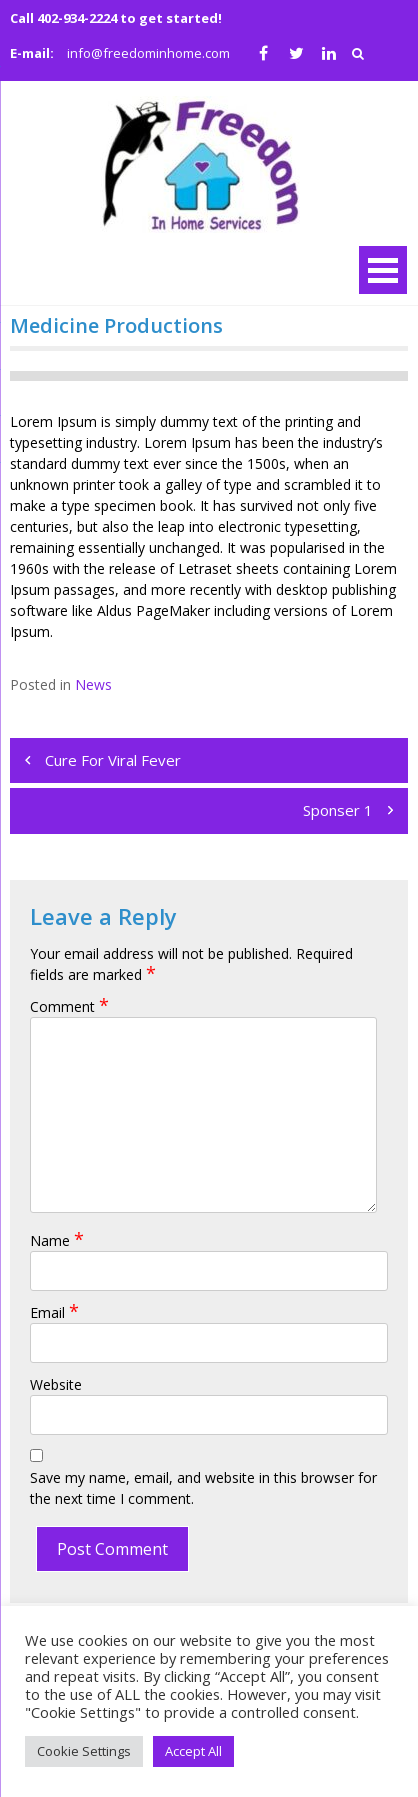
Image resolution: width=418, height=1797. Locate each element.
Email (54, 1312)
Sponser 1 (338, 810)
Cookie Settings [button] (84, 1751)
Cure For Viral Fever (113, 760)
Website (56, 1384)
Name (57, 1240)
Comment (69, 1006)
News (93, 684)
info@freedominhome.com (148, 53)
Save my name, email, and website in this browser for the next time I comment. (203, 1488)
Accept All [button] (193, 1751)
